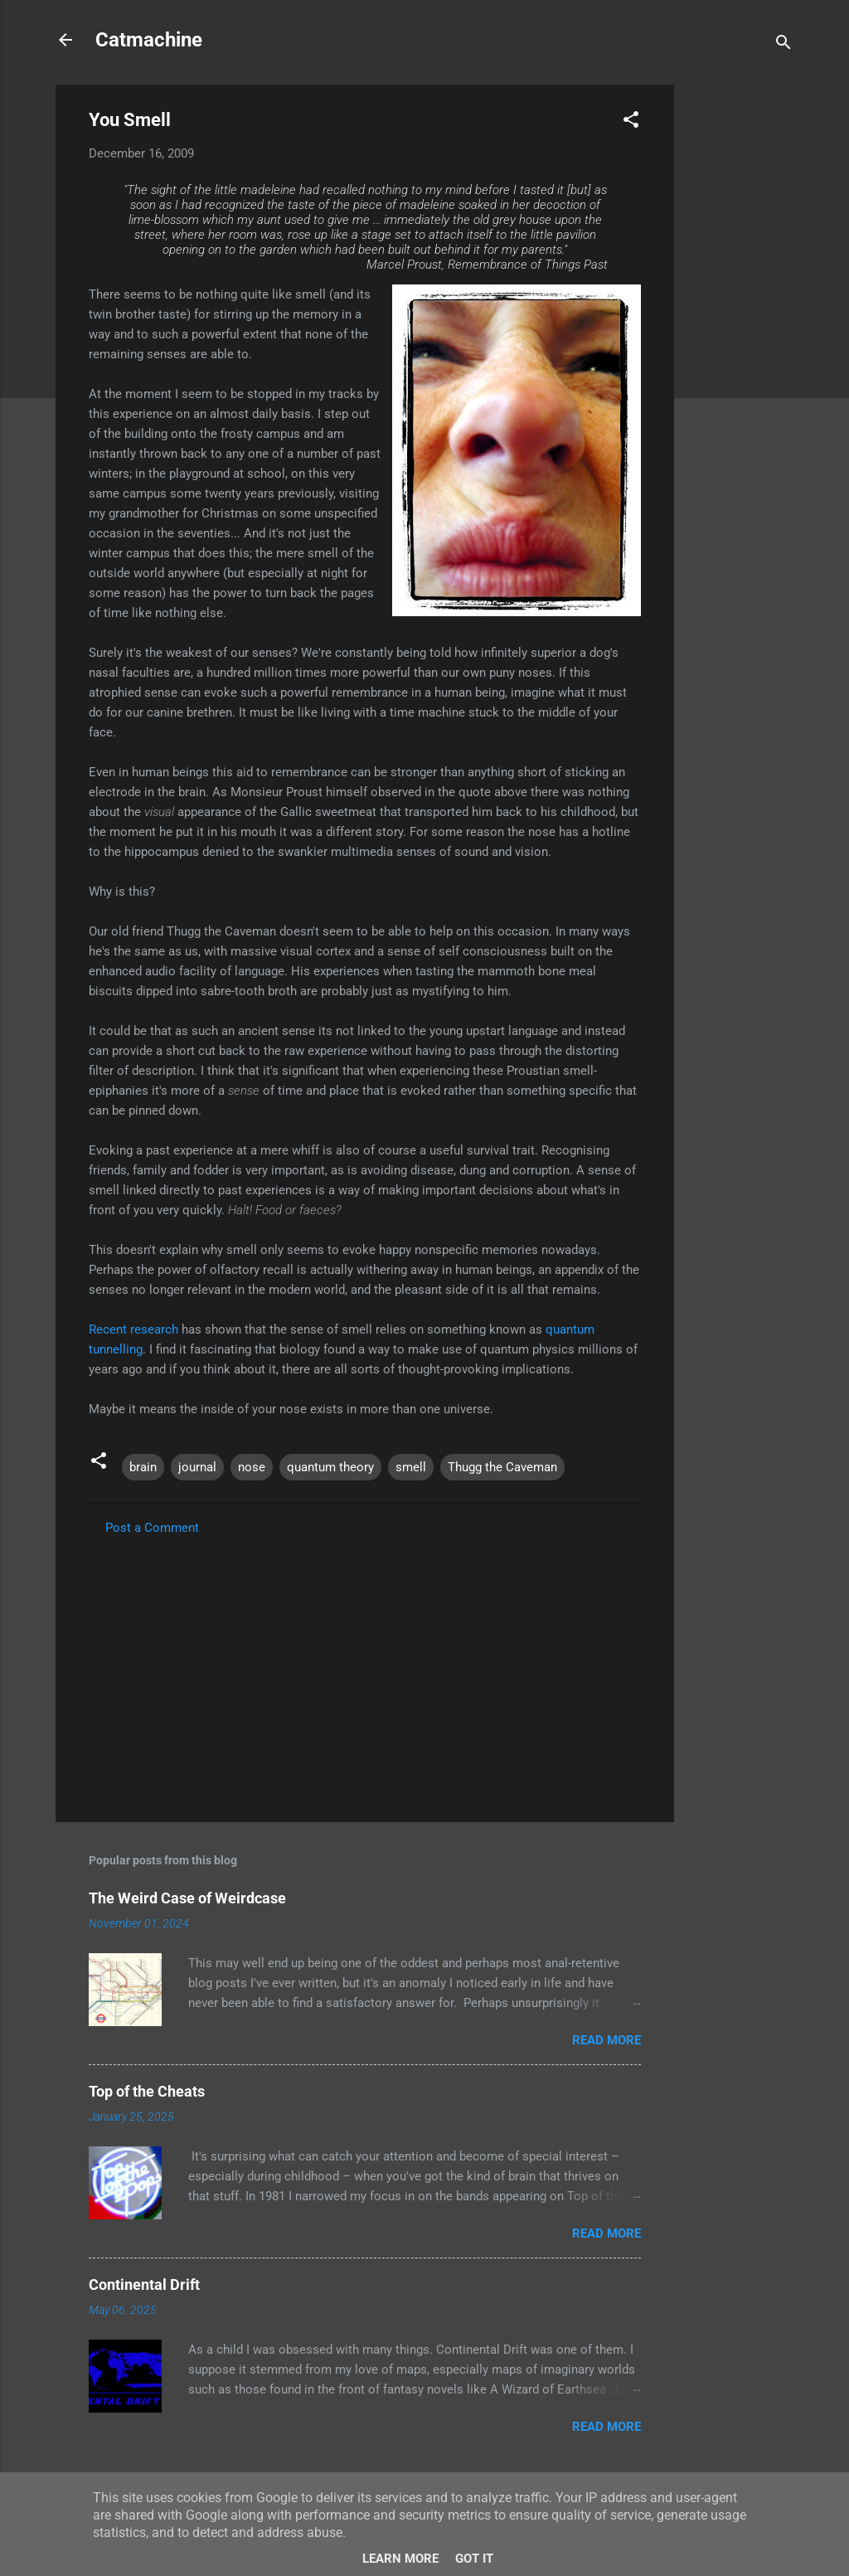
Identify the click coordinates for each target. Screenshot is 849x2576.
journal (197, 1467)
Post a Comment (152, 1527)
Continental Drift (144, 2284)
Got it (474, 2558)
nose (251, 1467)
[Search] (783, 45)
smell (410, 1467)
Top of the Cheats (147, 2091)
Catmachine (148, 39)
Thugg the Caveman (502, 1467)
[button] (631, 122)
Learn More (400, 2558)
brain (143, 1467)
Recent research (133, 1329)
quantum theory (330, 1467)
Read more (606, 2040)
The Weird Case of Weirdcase (187, 1898)
